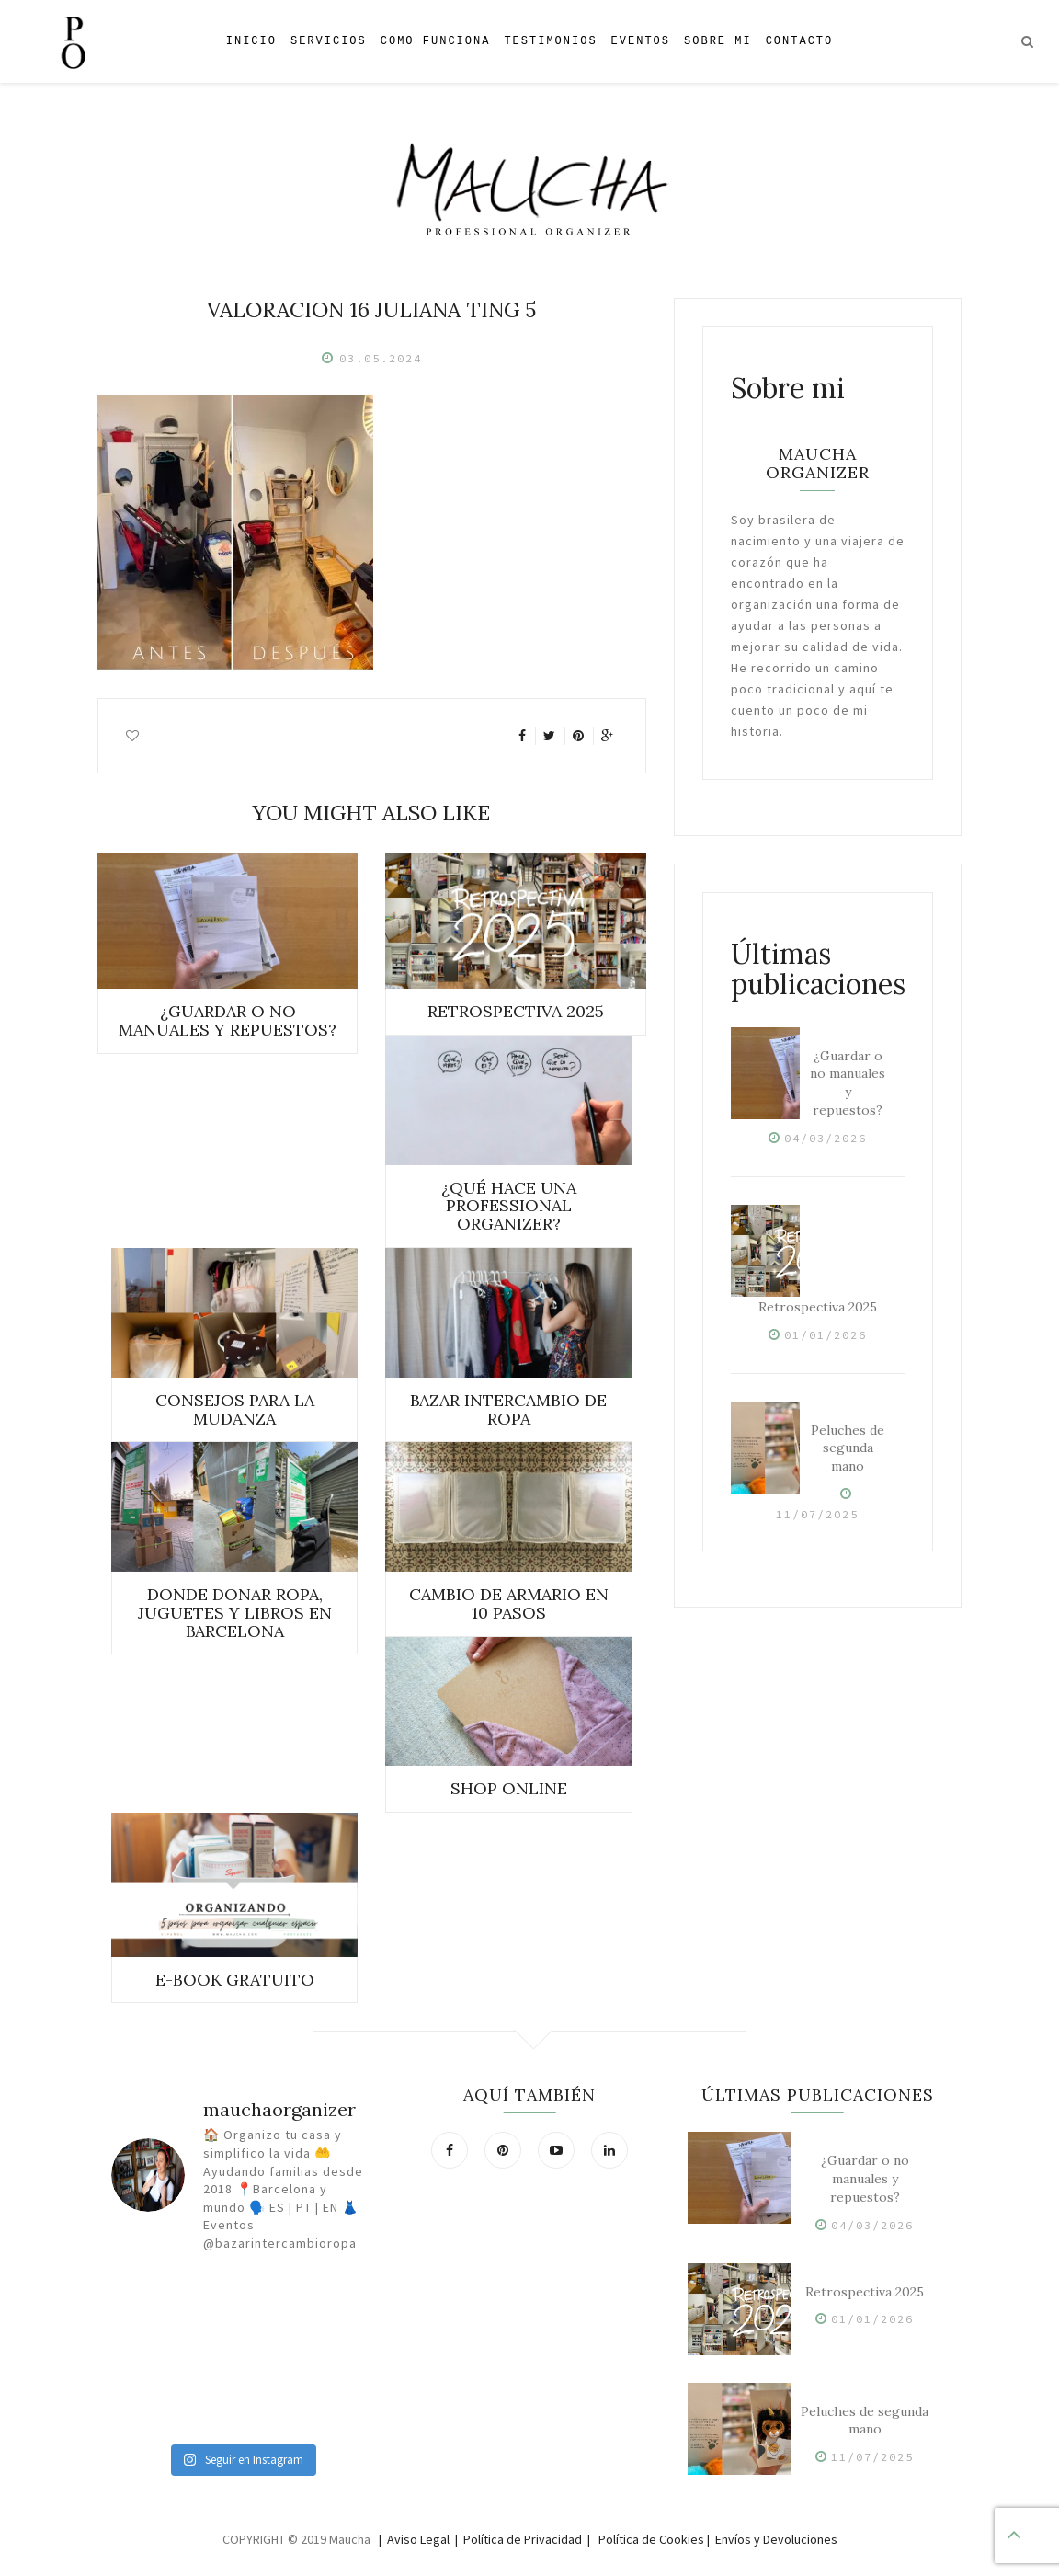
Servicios (328, 41)
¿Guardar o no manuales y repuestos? (847, 1083)
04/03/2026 (825, 1138)
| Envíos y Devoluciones (772, 2539)
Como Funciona (436, 41)
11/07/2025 (817, 1514)
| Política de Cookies (646, 2539)
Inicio (251, 41)
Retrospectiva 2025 (817, 1307)
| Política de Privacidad (518, 2539)
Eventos (640, 41)
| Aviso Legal (414, 2539)
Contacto (800, 41)
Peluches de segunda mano (847, 1448)
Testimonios (550, 41)
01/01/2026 (825, 1335)
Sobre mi (718, 41)
